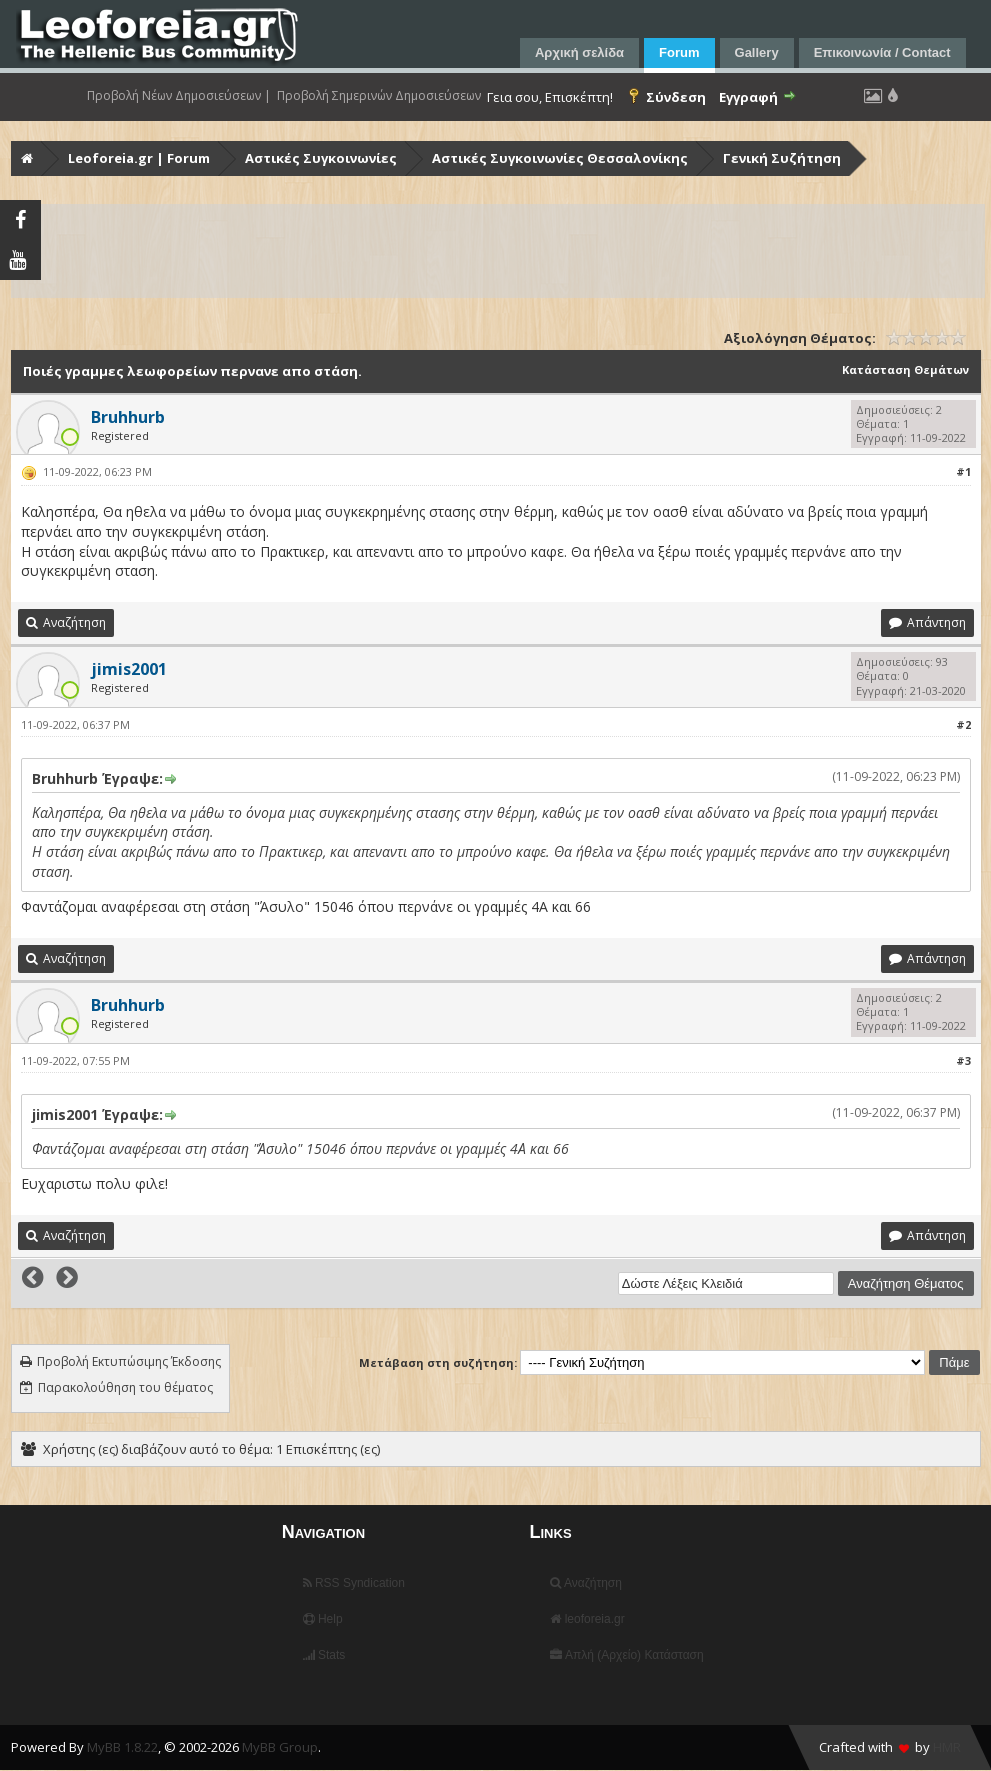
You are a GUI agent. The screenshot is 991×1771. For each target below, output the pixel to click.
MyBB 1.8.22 (122, 1747)
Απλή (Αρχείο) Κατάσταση (626, 1655)
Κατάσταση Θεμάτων (905, 369)
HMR (947, 1747)
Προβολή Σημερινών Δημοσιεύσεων (379, 96)
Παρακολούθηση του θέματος (125, 1387)
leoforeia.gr (587, 1619)
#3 (963, 1060)
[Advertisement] (498, 251)
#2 (963, 724)
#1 (963, 471)
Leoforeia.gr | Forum (139, 158)
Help (323, 1619)
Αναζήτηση (586, 1583)
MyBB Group (280, 1747)
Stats (324, 1655)
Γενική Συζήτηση (782, 158)
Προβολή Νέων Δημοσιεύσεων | (179, 96)
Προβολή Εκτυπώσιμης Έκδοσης (129, 1361)
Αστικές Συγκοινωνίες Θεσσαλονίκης (560, 158)
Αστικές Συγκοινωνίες (321, 158)
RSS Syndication (354, 1583)
